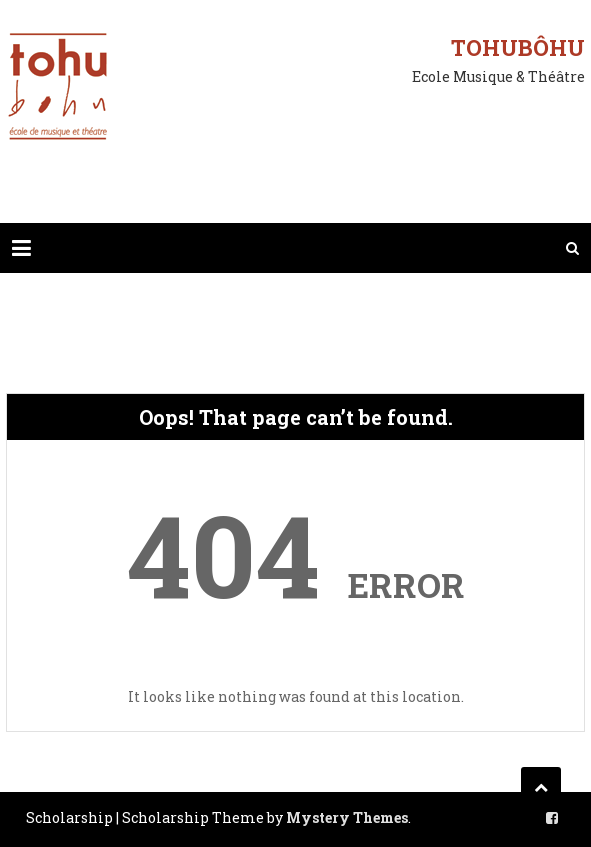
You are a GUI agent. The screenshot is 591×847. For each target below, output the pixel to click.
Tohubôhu (518, 47)
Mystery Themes (347, 817)
